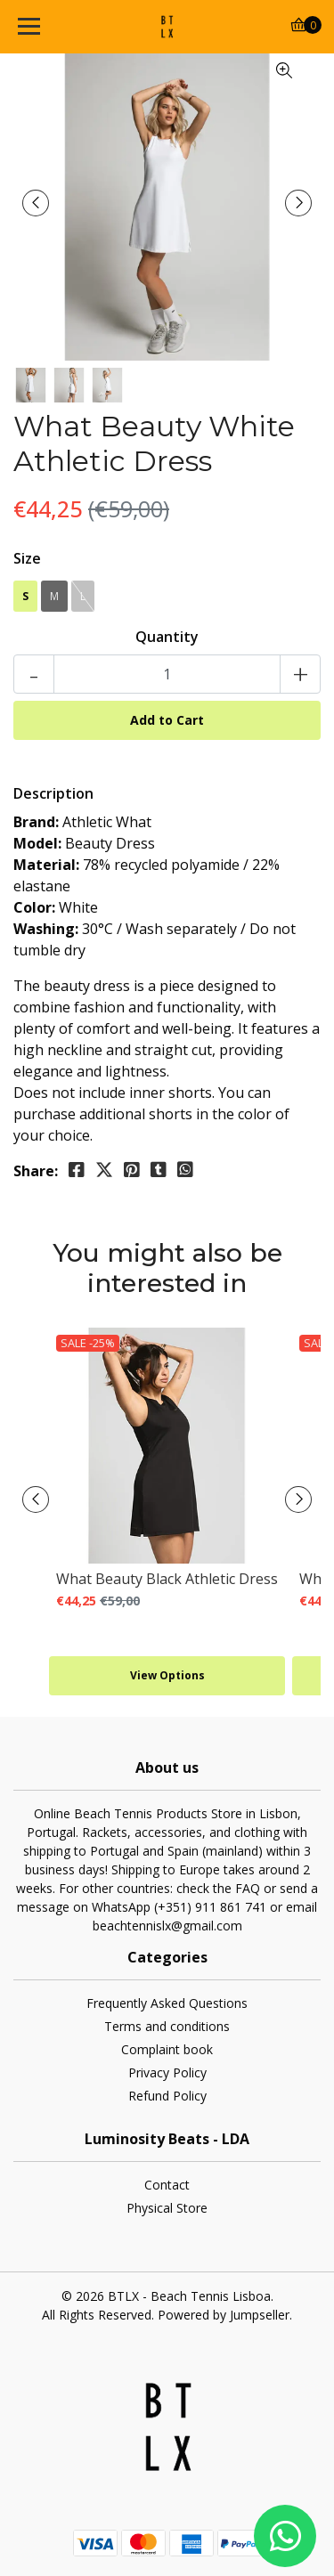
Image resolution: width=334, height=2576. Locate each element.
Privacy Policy (167, 2072)
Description (53, 793)
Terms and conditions (167, 2026)
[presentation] (35, 203)
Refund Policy (167, 2095)
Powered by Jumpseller (223, 2314)
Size (27, 558)
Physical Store (167, 2207)
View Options (167, 1675)
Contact (167, 2184)
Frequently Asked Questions (167, 2003)
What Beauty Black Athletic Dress (167, 1579)
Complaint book (167, 2049)
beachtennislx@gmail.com (167, 1925)
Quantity (167, 636)
